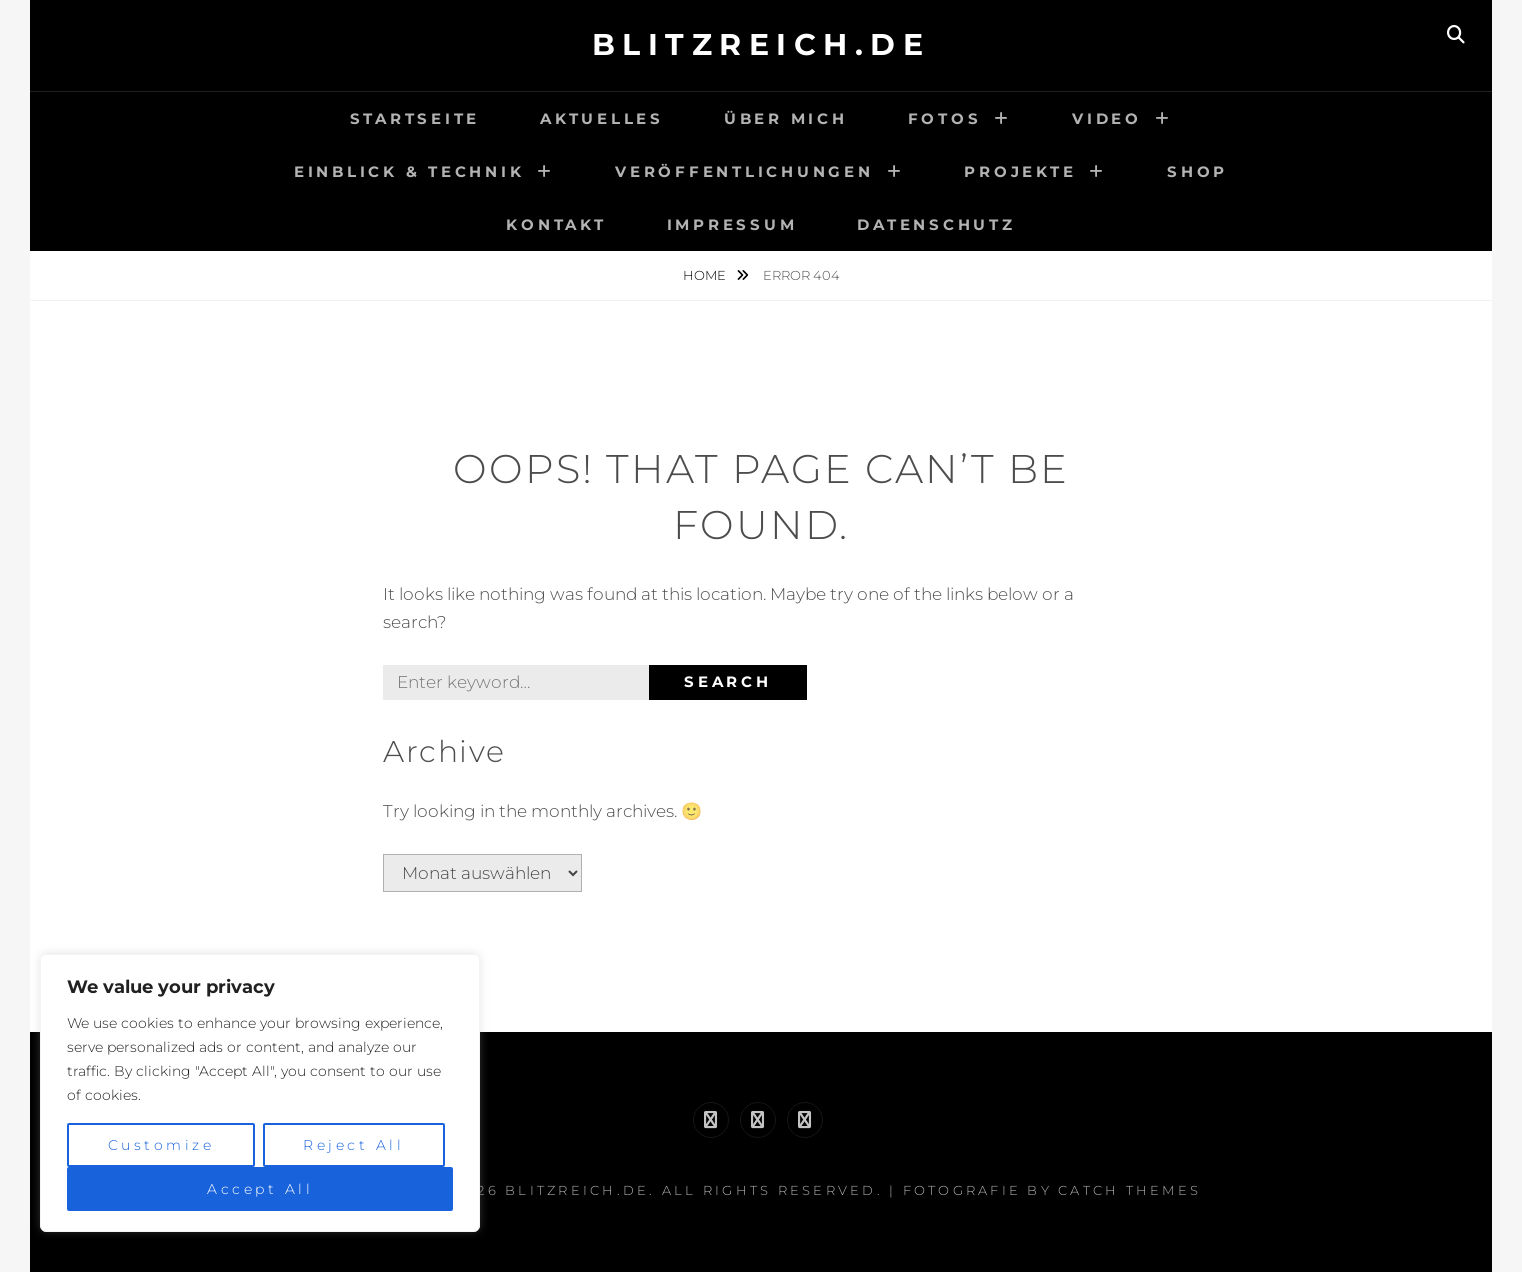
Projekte (1020, 171)
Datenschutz (936, 224)
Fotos (945, 118)
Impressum (732, 224)
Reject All (353, 1145)
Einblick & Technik (409, 171)
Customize (161, 1145)
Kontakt (556, 224)
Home (706, 275)
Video (1107, 118)
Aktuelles (602, 118)
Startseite (415, 118)
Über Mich (786, 118)
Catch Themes (1129, 1190)
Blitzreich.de (761, 44)
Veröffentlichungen (744, 171)
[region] (260, 1093)
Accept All (260, 1189)
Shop (1197, 171)
